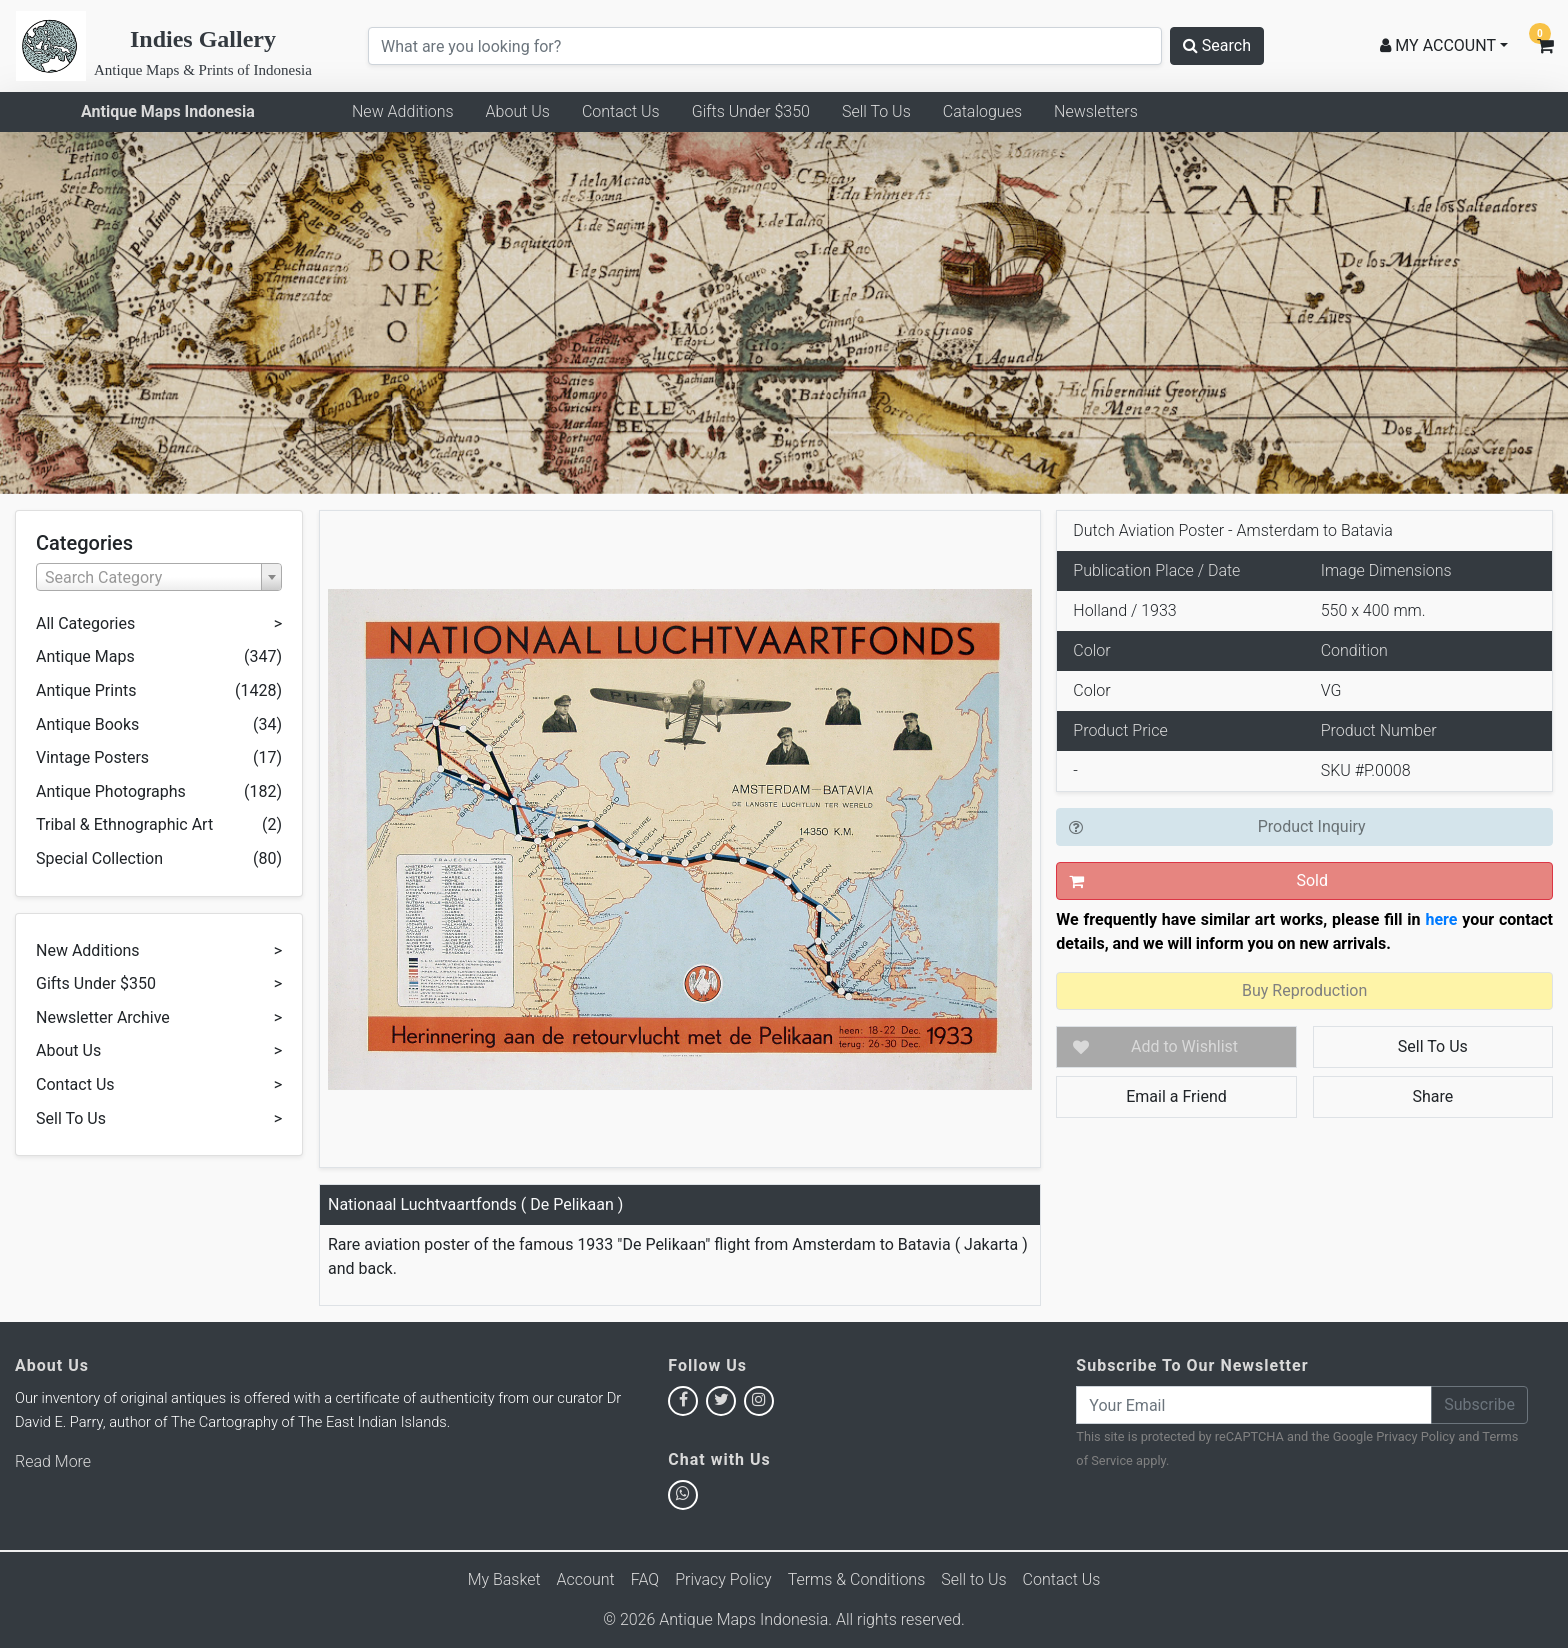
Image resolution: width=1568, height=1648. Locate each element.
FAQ (645, 1579)
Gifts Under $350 (751, 111)
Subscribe (1479, 1404)
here (1441, 919)
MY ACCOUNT (1438, 45)
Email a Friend (1176, 1096)
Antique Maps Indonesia (168, 111)
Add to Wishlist (1184, 1046)
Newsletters (1096, 111)
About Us (518, 111)
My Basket (504, 1579)
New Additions (403, 111)
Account (586, 1579)
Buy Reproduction (1304, 990)
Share (1432, 1096)
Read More (53, 1461)
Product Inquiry (1312, 826)
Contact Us (621, 111)
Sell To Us (876, 111)
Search (1217, 45)
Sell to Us (973, 1579)
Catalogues (982, 111)
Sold (1312, 880)
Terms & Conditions (857, 1579)
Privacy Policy (1415, 1436)
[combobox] (159, 577)
